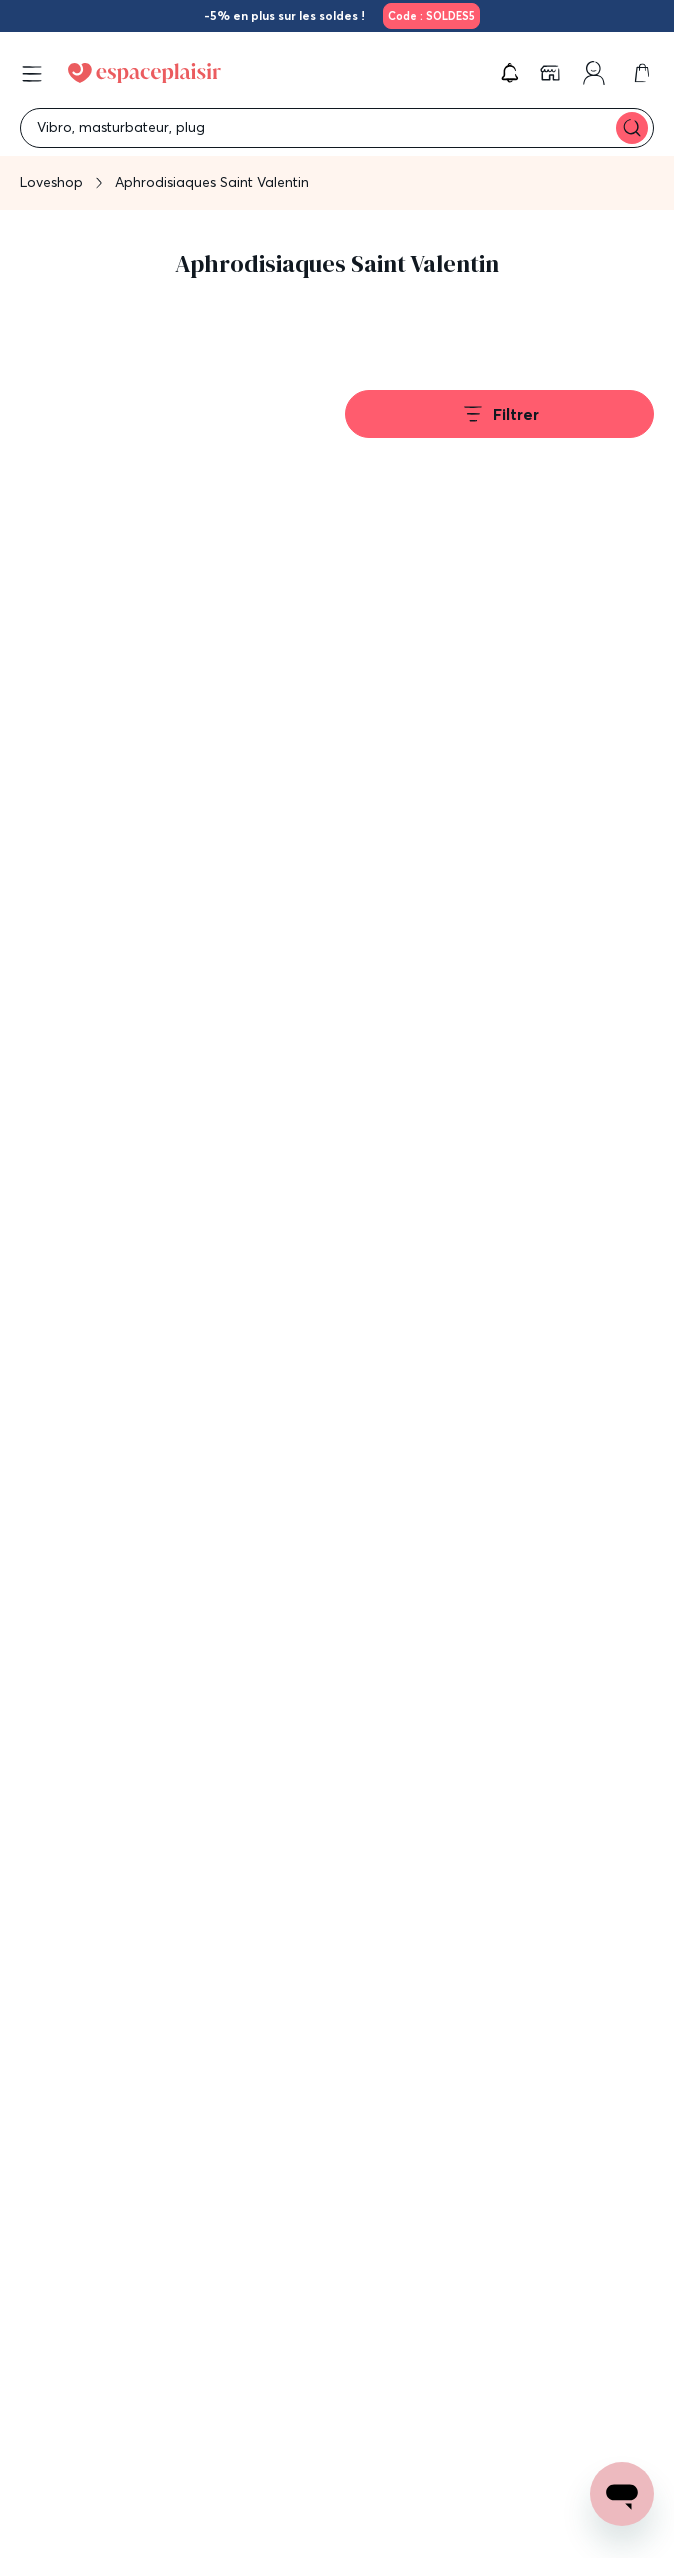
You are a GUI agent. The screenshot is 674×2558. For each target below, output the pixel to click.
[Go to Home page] (144, 73)
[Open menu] (32, 74)
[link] (428, 16)
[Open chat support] (622, 2494)
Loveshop (51, 182)
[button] (510, 73)
